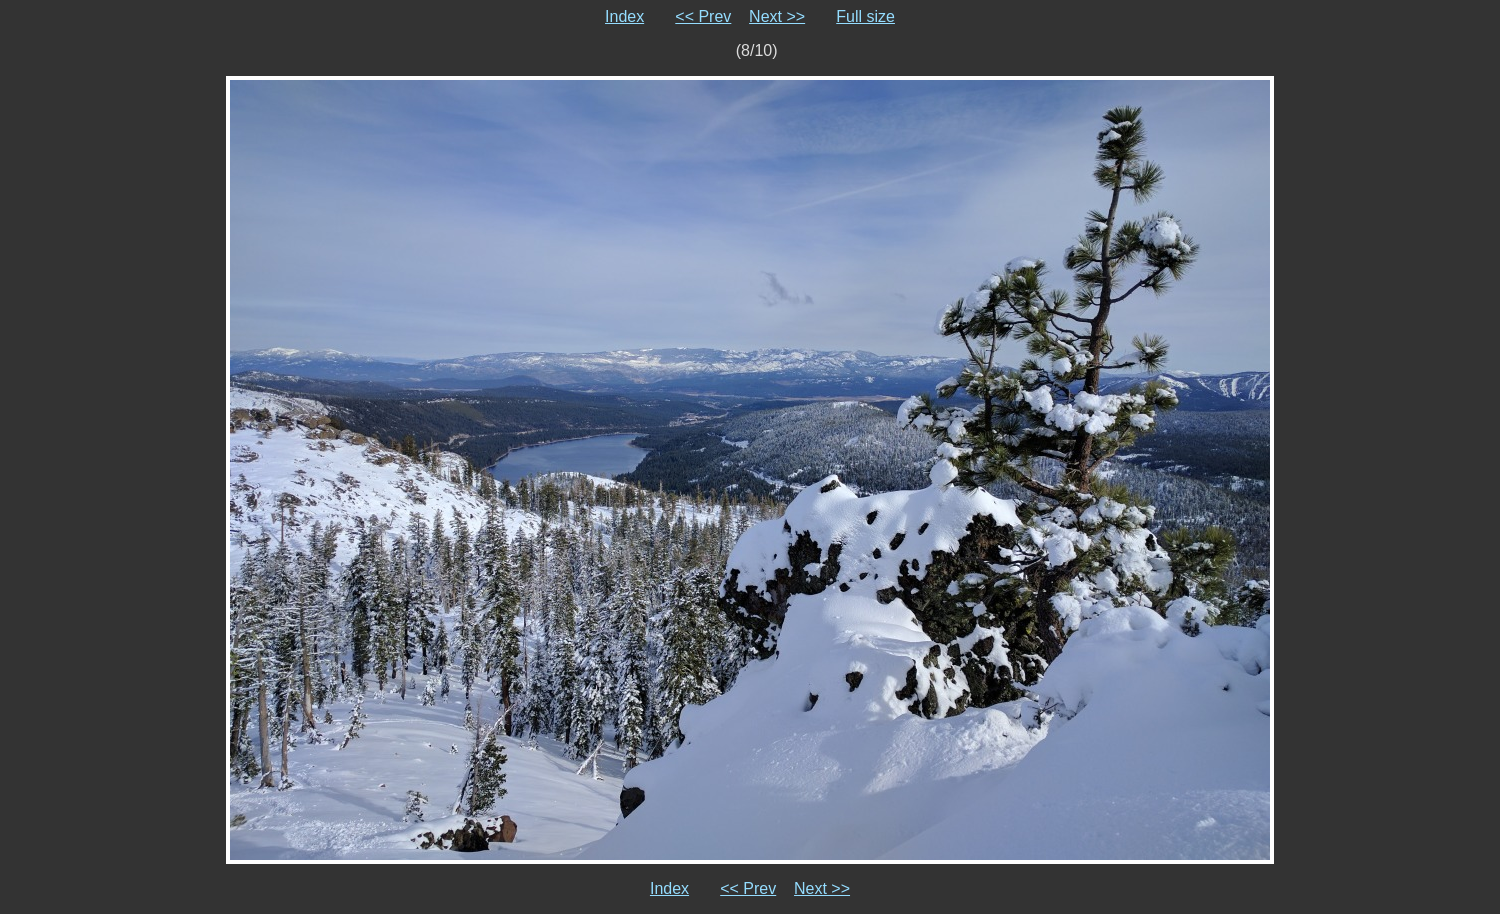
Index (624, 16)
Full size (865, 16)
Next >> (777, 16)
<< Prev (703, 16)
